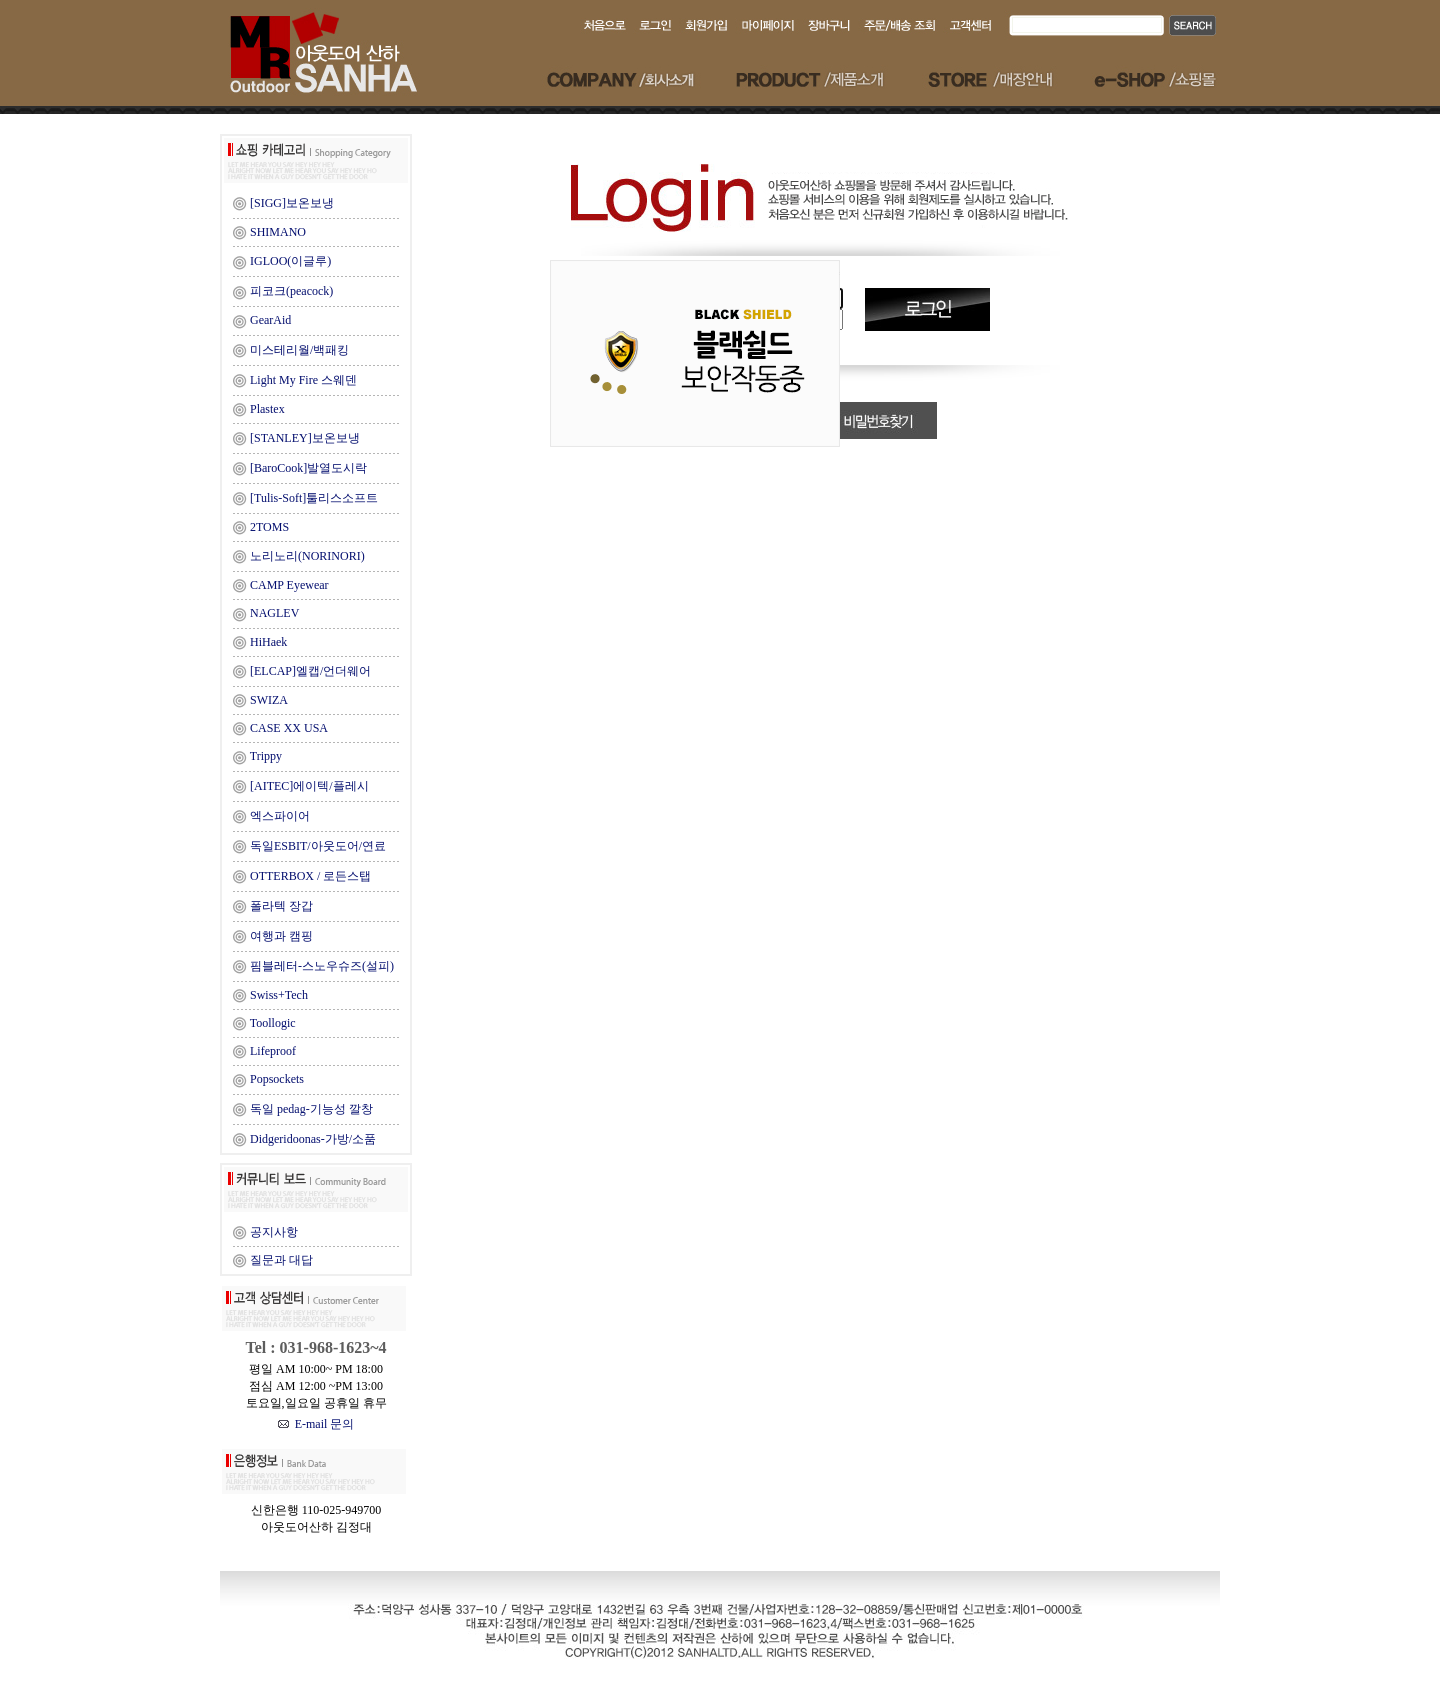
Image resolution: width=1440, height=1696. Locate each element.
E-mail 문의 (316, 1424)
